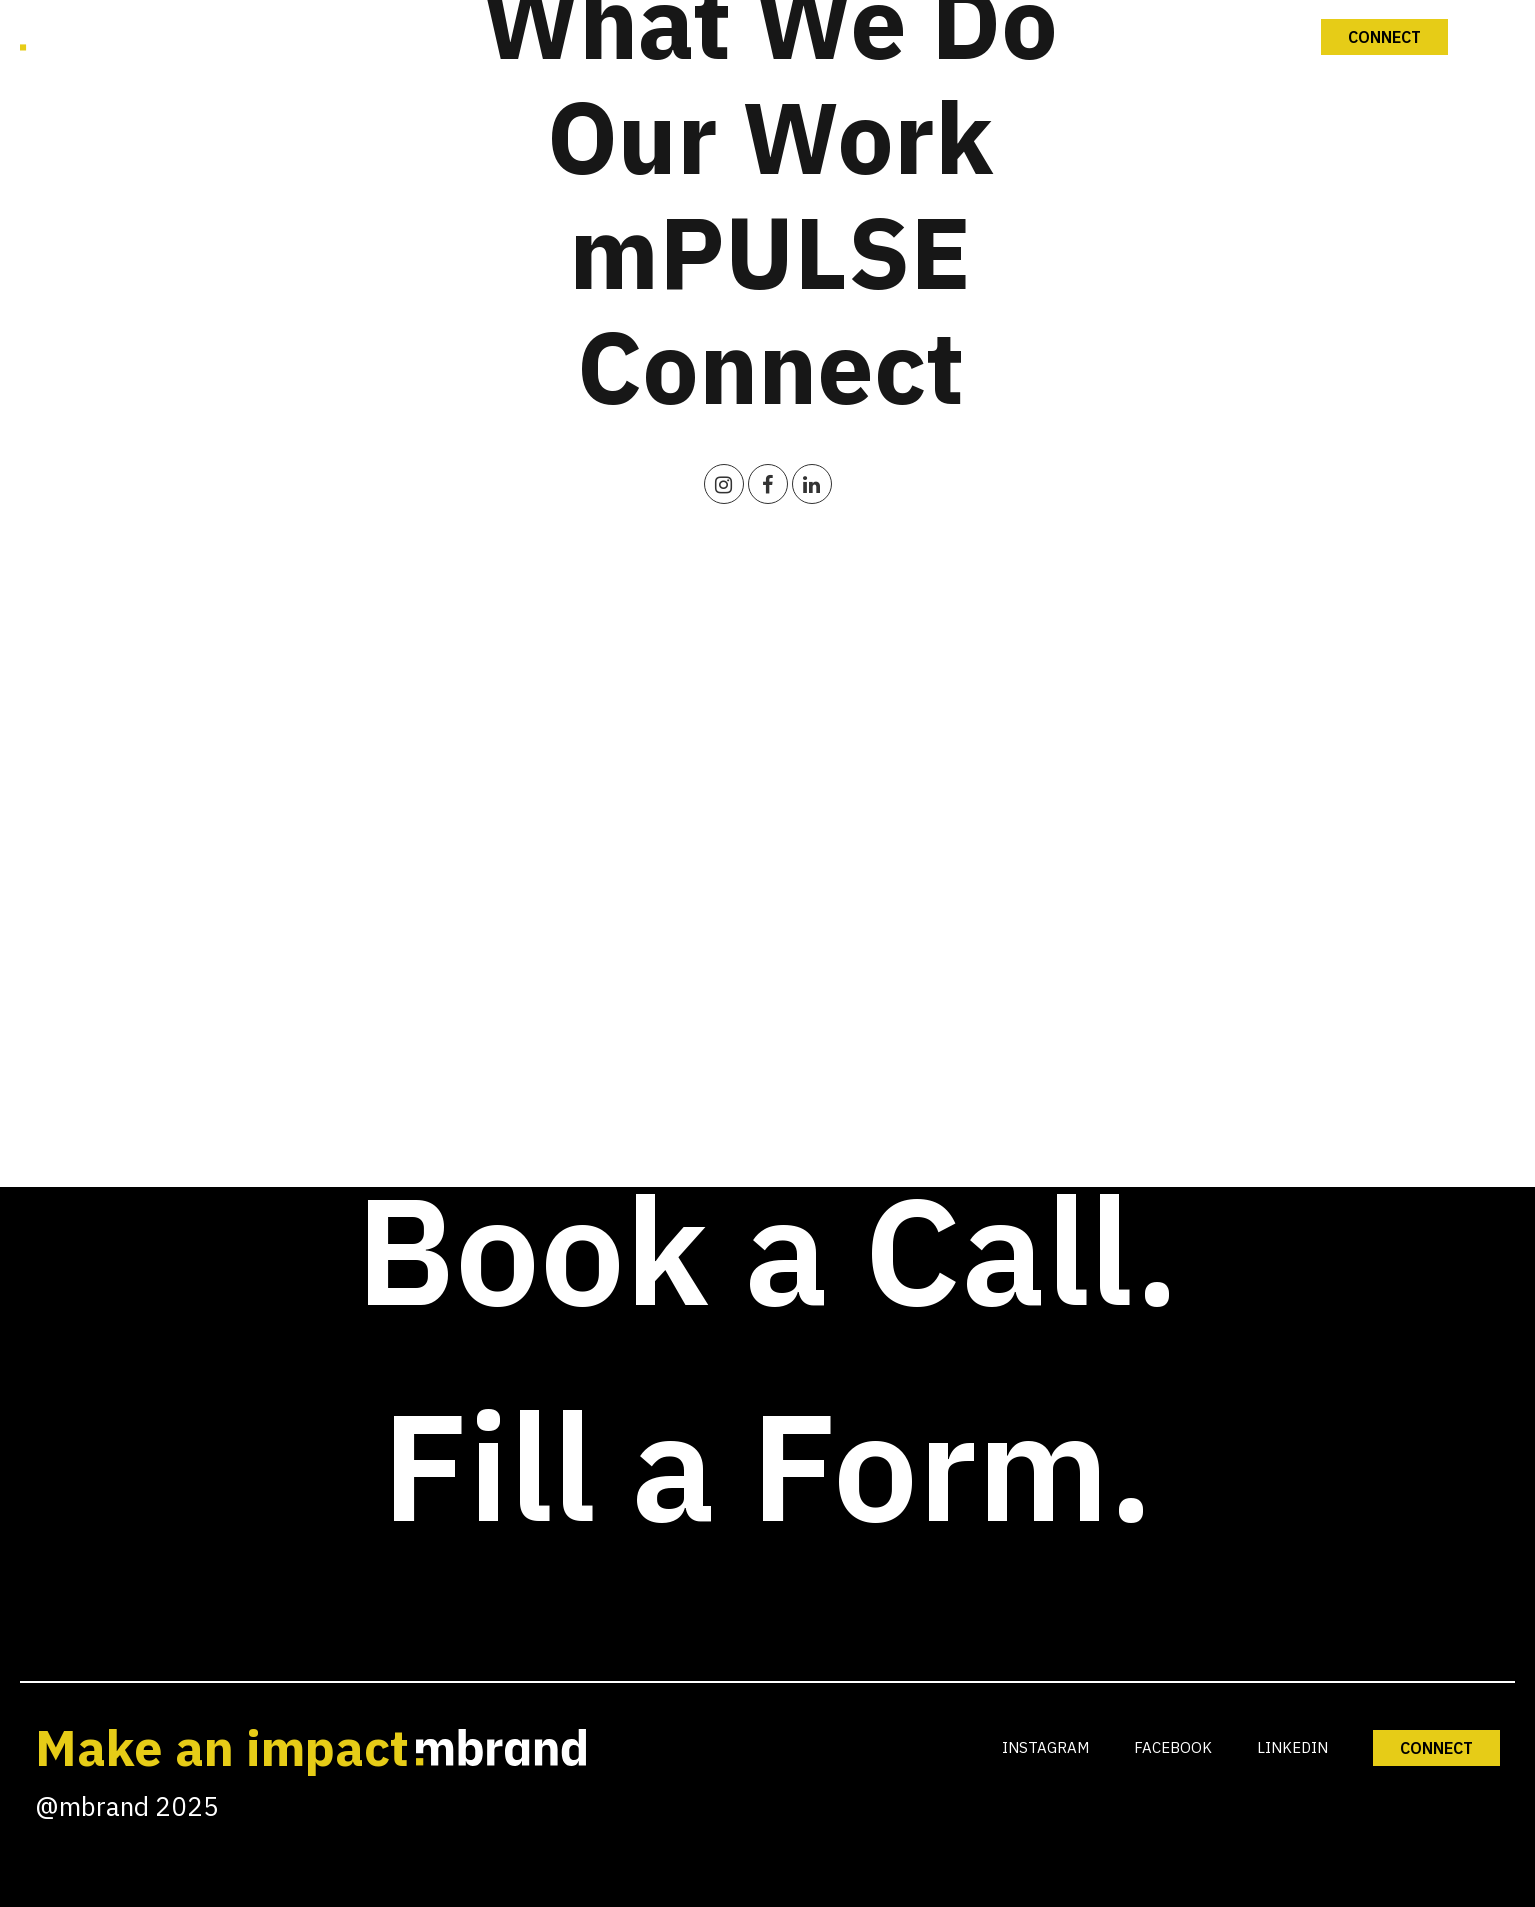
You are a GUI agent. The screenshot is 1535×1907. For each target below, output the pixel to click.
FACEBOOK (1173, 1747)
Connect (770, 366)
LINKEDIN (1292, 1747)
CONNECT (1436, 1748)
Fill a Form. (768, 1464)
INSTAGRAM (1045, 1747)
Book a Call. (768, 1248)
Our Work (770, 136)
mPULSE (770, 251)
